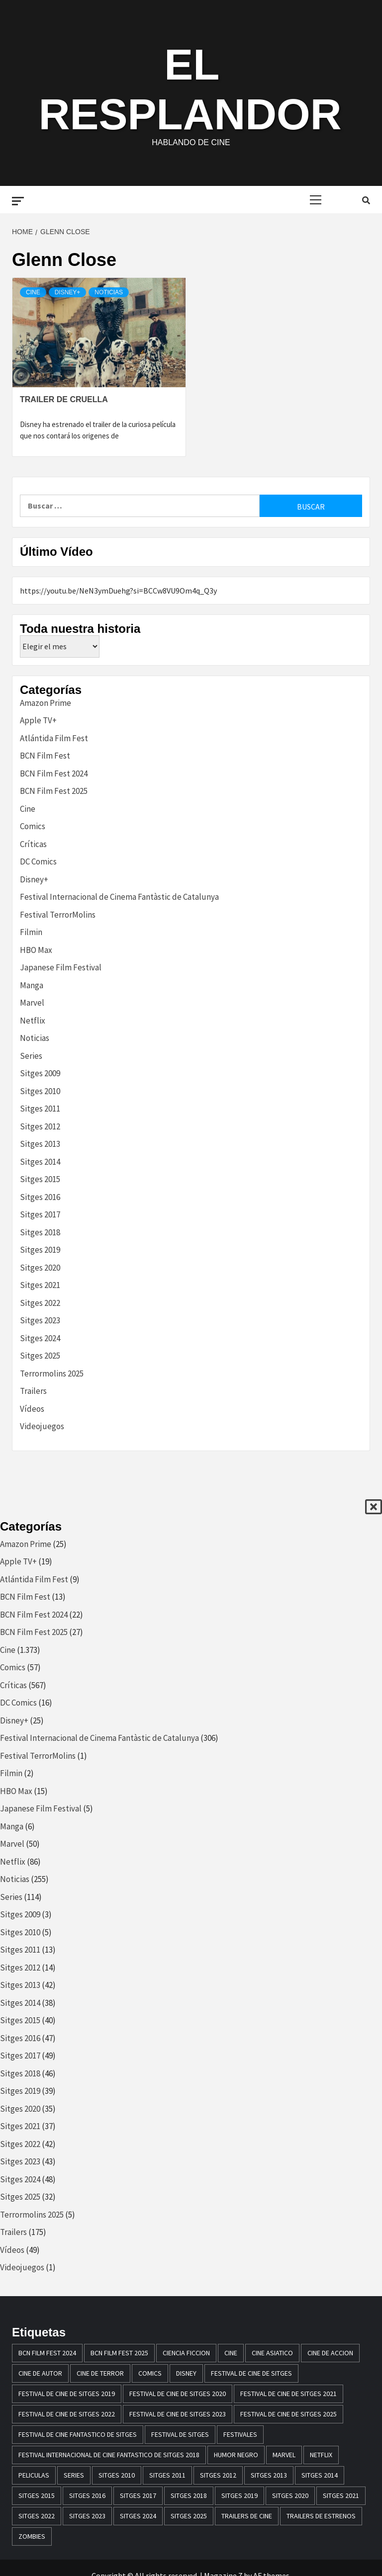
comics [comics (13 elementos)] (150, 2373)
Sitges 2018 (40, 1232)
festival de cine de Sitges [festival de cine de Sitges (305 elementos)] (251, 2373)
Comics (32, 826)
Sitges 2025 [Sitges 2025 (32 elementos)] (189, 2515)
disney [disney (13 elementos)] (186, 2373)
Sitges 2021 (40, 1285)
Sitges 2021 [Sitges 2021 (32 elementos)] (341, 2495)
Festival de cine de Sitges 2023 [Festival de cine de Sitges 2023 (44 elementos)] (177, 2413)
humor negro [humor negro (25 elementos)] (236, 2454)
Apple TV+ (38, 720)
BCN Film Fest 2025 (54, 790)
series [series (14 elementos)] (74, 2475)
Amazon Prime (45, 702)
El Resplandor (189, 87)
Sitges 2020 (40, 1267)
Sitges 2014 (40, 1161)
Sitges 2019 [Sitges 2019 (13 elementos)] (239, 2495)
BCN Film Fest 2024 (54, 773)
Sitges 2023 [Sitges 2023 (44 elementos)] (87, 2515)
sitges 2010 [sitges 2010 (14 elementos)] (116, 2475)
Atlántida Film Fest (54, 738)
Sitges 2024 (40, 1338)
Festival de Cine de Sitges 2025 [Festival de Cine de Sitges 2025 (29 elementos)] (288, 2413)
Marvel (32, 1002)
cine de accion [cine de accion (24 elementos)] (330, 2352)
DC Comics (38, 861)
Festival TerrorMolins (58, 914)
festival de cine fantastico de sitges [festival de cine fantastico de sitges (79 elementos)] (77, 2434)
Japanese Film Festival (60, 967)
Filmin (31, 932)
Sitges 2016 (40, 1197)
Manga (31, 985)
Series (31, 1055)
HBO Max (36, 950)
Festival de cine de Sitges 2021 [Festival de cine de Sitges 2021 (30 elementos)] (288, 2393)
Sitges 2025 (40, 1355)
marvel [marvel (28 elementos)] (284, 2454)
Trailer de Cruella (64, 399)
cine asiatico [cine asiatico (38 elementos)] (272, 2352)
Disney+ (68, 292)
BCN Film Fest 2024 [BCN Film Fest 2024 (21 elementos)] (47, 2352)
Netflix (32, 1020)
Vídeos (32, 1408)
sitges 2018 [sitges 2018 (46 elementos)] (189, 2495)
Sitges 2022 (40, 1302)
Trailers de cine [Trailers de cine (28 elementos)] (246, 2515)
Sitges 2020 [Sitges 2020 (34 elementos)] (290, 2495)
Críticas (33, 844)
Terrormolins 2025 (52, 1373)
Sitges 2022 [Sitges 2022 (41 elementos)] (36, 2515)
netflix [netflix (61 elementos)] (321, 2454)
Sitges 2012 (40, 1126)
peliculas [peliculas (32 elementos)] (33, 2475)
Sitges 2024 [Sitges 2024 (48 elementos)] (138, 2515)
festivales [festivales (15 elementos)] (240, 2434)
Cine (33, 292)
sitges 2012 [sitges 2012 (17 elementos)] (218, 2475)
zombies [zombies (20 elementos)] (31, 2536)
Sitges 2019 (40, 1249)
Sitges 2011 (40, 1108)
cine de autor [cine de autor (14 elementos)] (40, 2373)
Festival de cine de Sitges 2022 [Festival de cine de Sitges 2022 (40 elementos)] (66, 2413)
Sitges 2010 (40, 1091)
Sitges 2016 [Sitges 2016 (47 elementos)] (87, 2495)
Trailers (33, 1390)
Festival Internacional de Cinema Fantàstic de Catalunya (119, 896)
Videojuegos (42, 1426)
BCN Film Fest (45, 755)
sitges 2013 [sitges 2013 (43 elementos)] (269, 2475)
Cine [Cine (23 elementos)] (230, 2352)
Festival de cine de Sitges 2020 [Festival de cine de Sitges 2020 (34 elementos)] (177, 2393)
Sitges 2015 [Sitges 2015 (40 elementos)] (36, 2495)
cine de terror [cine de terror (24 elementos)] (100, 2373)
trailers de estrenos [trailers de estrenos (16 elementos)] (321, 2515)
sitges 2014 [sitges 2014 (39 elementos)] (319, 2475)
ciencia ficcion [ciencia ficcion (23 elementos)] (186, 2352)
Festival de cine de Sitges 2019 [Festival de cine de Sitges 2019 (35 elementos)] (66, 2393)
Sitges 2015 (40, 1179)
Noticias (109, 292)
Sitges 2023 (40, 1320)
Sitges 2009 (40, 1073)
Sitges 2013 (40, 1143)
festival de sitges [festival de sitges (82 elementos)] (180, 2434)
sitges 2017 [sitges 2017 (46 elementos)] (138, 2495)
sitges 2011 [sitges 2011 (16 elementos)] (167, 2475)
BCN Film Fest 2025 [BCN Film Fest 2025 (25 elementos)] (119, 2352)
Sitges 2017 (40, 1214)
